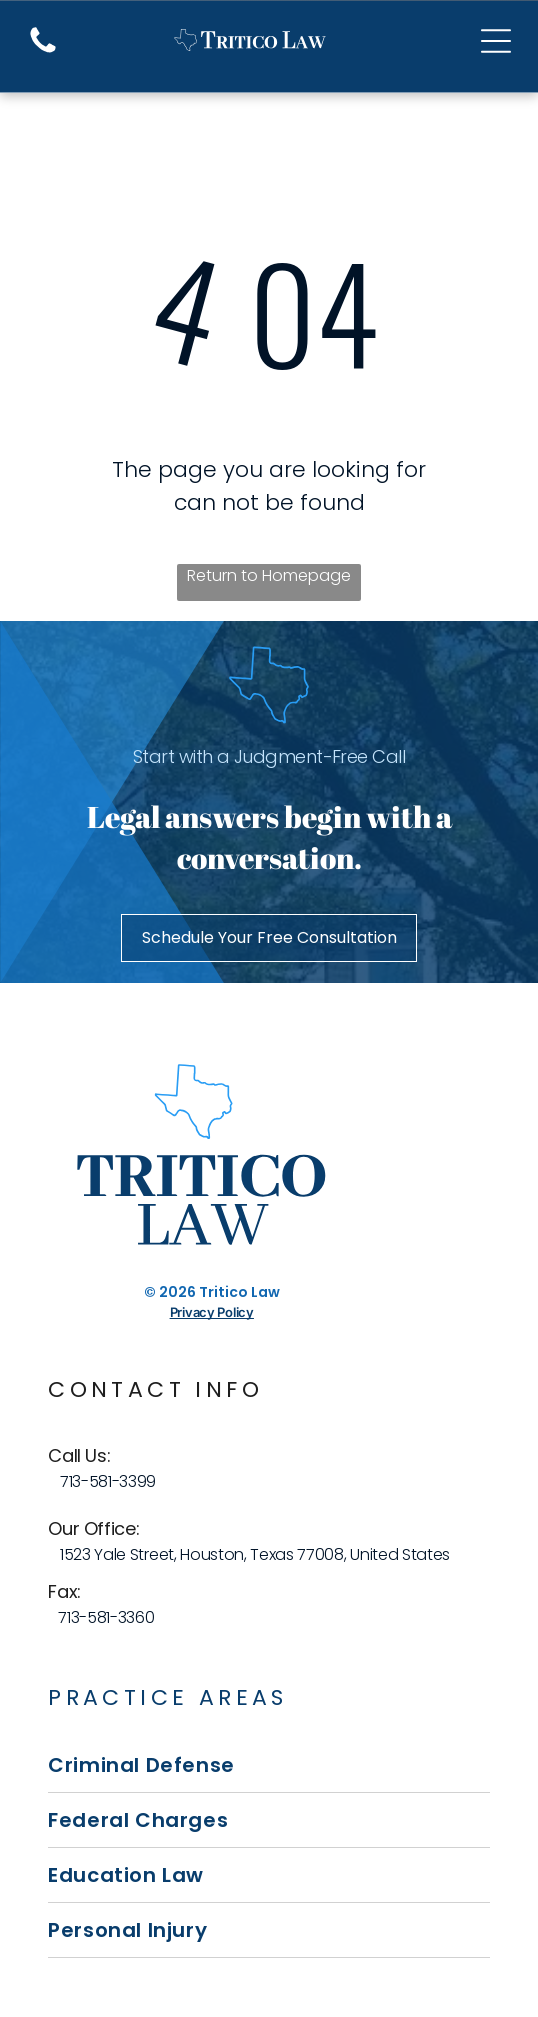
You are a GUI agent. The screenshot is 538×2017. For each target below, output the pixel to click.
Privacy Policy (212, 1312)
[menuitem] (268, 1765)
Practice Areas (168, 1697)
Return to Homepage (269, 575)
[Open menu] (496, 41)
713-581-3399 (108, 1481)
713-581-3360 (106, 1617)
